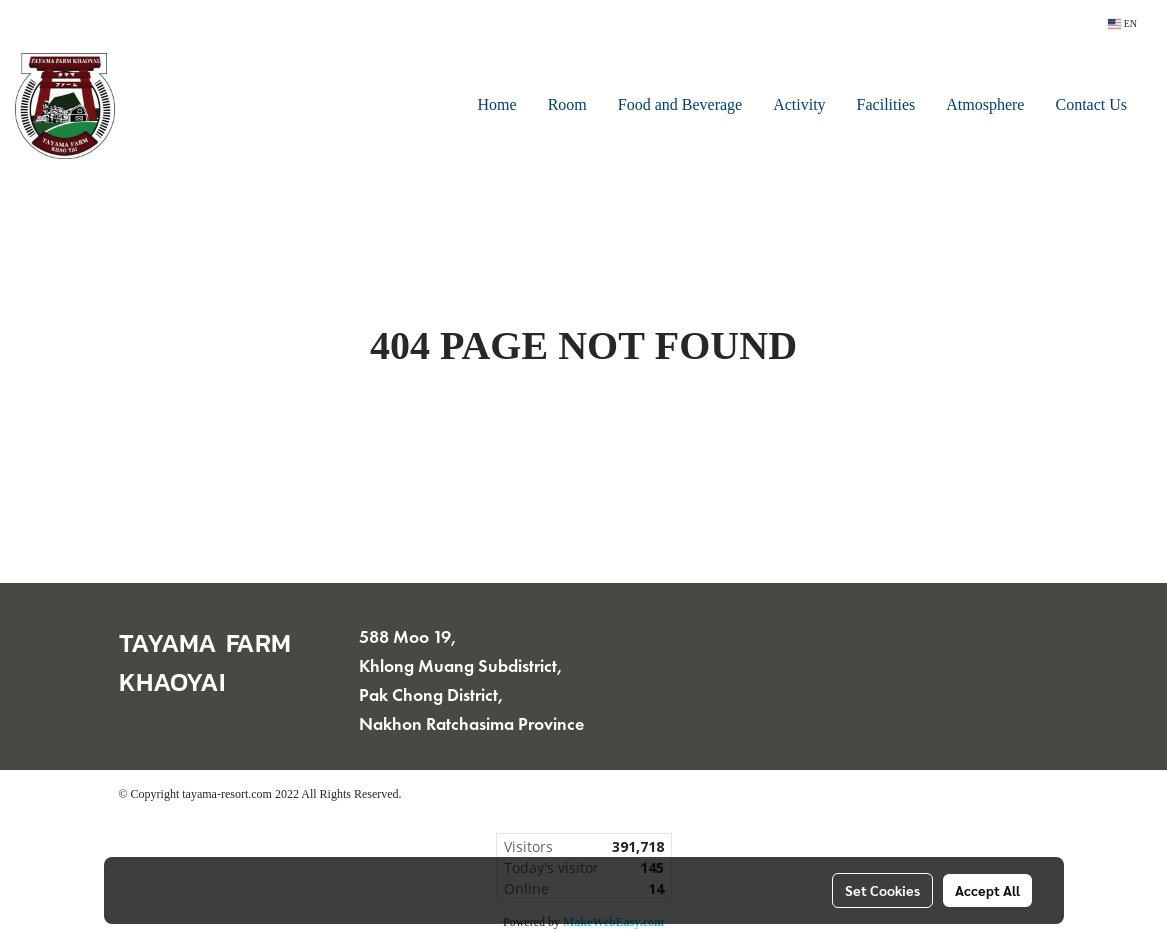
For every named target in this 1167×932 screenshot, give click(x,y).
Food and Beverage (680, 106)
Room (567, 106)
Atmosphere (985, 106)
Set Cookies (882, 890)
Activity (799, 106)
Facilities (886, 106)
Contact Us (1091, 106)
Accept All (987, 890)
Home (497, 106)
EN (1122, 23)
